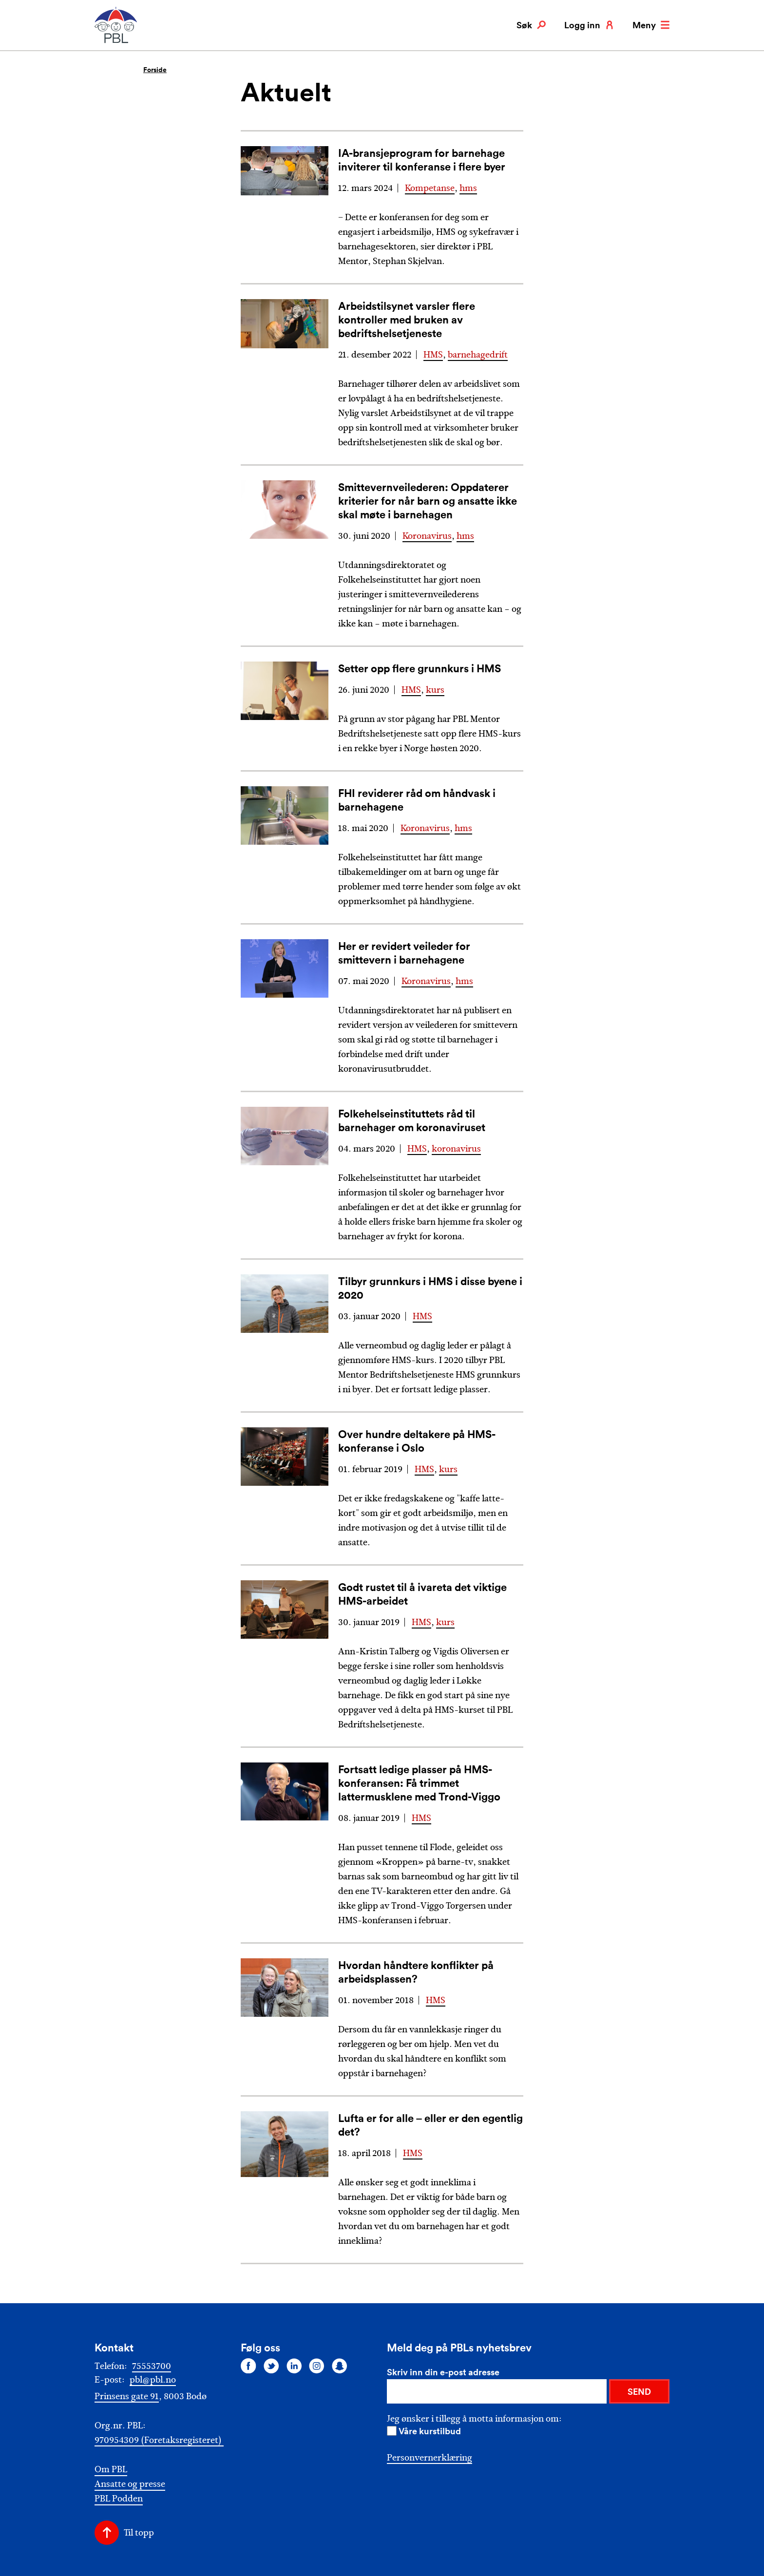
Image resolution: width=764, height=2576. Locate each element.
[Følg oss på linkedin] (294, 2365)
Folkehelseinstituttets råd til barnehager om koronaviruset (411, 1120)
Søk (531, 24)
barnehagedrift (478, 354)
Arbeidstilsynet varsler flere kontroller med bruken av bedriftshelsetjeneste (406, 319)
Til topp (139, 2532)
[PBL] (116, 41)
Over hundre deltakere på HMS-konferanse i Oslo (417, 1441)
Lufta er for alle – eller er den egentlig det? (430, 2125)
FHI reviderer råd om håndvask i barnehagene (417, 800)
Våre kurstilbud (430, 2431)
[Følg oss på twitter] (271, 2365)
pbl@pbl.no (153, 2379)
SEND (639, 2391)
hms (468, 188)
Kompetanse (430, 188)
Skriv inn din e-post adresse (443, 2372)
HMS (433, 354)
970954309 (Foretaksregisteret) (159, 2440)
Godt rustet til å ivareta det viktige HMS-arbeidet (422, 1594)
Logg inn (589, 24)
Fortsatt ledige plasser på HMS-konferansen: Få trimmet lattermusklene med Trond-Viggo (419, 1782)
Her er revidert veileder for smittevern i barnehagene (404, 952)
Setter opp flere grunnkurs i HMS (419, 668)
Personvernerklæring (429, 2457)
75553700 (151, 2366)
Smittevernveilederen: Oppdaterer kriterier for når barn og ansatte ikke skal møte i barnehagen (427, 500)
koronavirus (456, 1148)
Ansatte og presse (130, 2484)
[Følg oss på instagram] (317, 2365)
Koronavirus (427, 535)
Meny (650, 24)
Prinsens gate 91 (127, 2396)
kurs (435, 689)
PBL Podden (119, 2499)
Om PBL (111, 2469)
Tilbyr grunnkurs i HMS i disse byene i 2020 (430, 1288)
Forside (155, 70)
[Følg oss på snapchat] (339, 2365)
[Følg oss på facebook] (248, 2365)
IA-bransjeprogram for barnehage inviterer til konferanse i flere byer (421, 159)
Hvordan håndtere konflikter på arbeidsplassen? (416, 1972)
